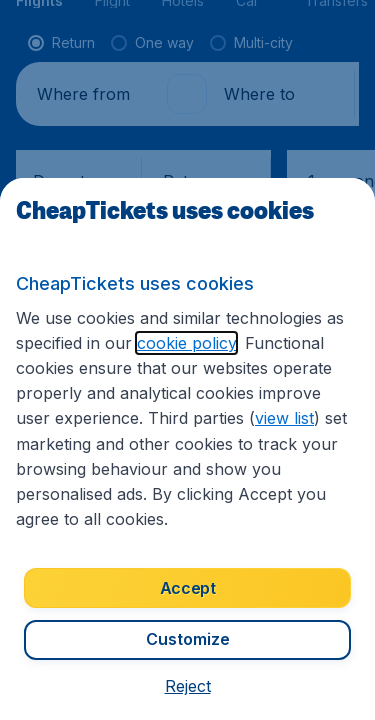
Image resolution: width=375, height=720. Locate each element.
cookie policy (186, 343)
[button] (188, 686)
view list (284, 418)
